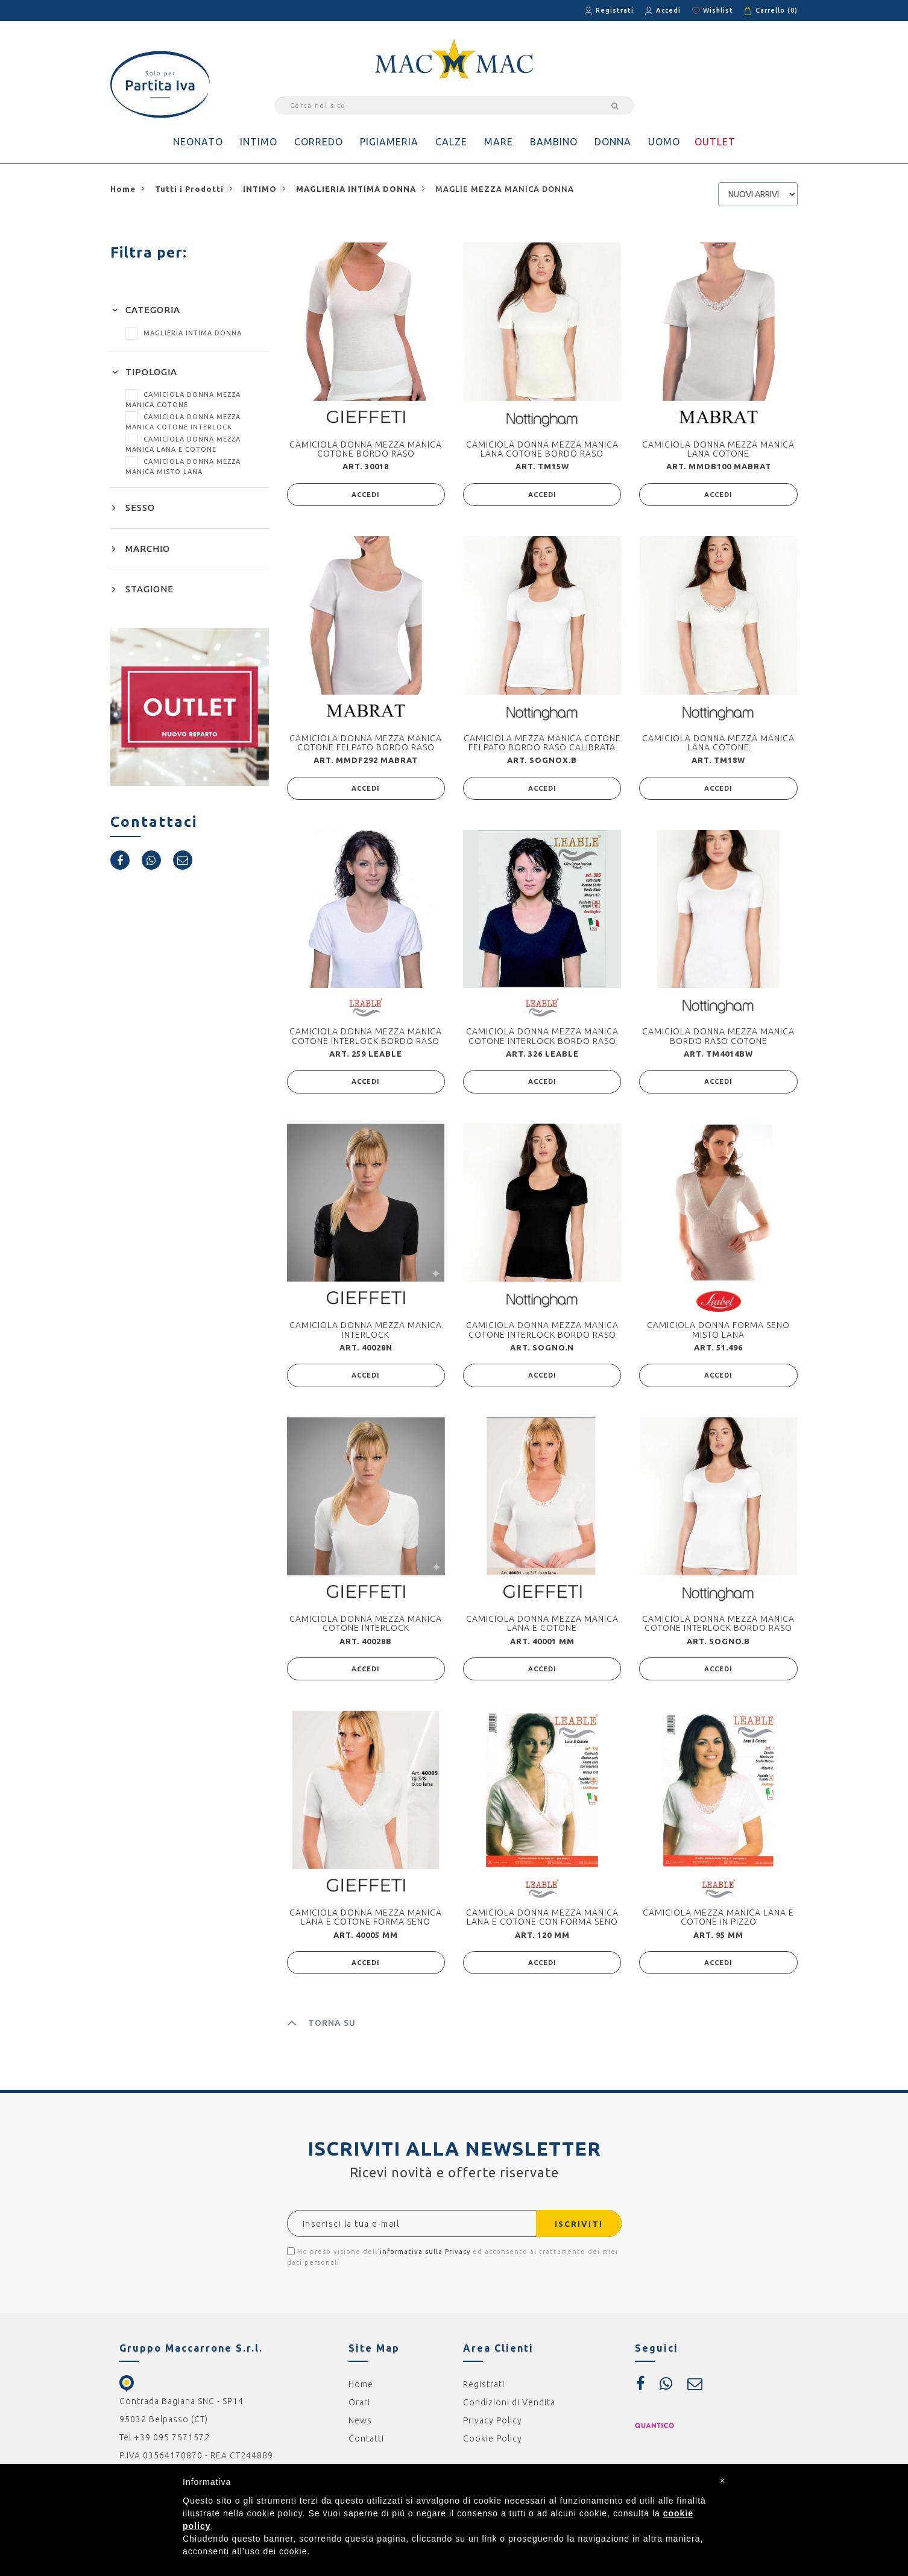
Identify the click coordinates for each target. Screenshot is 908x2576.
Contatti (366, 2445)
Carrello (776, 10)
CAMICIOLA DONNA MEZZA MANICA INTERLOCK (365, 1332)
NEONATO (198, 141)
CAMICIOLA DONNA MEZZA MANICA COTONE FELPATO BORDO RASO (365, 743)
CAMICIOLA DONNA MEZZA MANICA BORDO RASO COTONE (718, 1038)
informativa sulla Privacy (425, 2258)
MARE (498, 141)
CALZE (451, 141)
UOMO (664, 141)
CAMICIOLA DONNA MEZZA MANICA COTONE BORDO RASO (365, 449)
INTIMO (258, 141)
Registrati (615, 10)
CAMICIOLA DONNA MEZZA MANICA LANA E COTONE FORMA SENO (365, 1922)
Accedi (668, 10)
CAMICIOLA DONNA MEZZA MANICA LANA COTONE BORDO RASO (542, 449)
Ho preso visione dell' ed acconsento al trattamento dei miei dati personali (452, 2263)
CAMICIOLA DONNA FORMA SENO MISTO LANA (718, 1332)
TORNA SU (321, 2029)
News (360, 2427)
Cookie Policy (492, 2445)
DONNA (612, 141)
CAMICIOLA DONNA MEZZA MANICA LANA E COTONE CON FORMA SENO (542, 1922)
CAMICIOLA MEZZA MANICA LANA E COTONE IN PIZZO (718, 1922)
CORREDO (318, 141)
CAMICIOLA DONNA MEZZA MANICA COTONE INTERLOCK (365, 1627)
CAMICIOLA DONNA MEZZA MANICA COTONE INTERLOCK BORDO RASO (365, 1038)
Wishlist (718, 10)
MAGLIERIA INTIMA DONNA (183, 333)
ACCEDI (366, 495)
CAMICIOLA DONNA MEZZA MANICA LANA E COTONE (542, 1627)
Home (360, 2391)
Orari (359, 2409)
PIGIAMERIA (389, 141)
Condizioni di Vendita (509, 2409)
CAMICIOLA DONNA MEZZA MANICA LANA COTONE (718, 449)
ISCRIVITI (575, 2230)
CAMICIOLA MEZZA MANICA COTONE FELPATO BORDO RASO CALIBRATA (542, 743)
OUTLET (715, 141)
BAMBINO (554, 141)
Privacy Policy (492, 2427)
